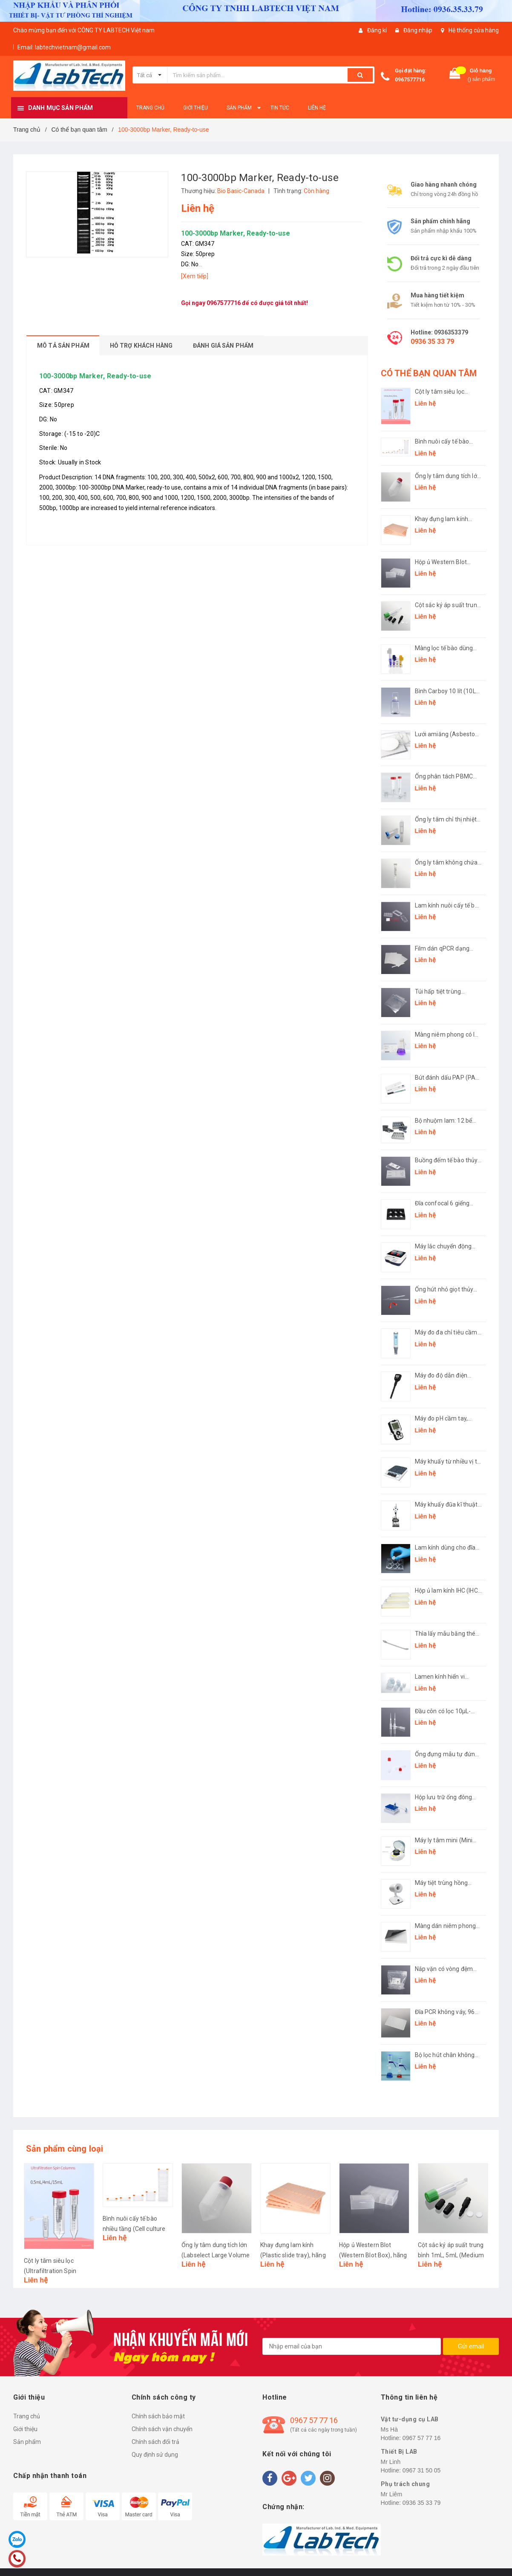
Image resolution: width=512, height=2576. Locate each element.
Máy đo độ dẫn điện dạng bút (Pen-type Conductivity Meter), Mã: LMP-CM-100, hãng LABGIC (448, 1376)
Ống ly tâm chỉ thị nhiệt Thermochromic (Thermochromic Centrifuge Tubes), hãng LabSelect (448, 820)
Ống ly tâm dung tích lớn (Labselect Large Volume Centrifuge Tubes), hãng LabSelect (447, 477)
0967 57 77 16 (314, 2420)
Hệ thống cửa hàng (474, 30)
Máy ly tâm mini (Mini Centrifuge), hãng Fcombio (444, 1841)
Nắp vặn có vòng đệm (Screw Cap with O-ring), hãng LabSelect (448, 1969)
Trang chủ (26, 2416)
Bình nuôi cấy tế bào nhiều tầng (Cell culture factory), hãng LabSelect (446, 442)
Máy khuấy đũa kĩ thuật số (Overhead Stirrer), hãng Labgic (446, 1505)
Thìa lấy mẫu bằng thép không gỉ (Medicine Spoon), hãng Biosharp (447, 1634)
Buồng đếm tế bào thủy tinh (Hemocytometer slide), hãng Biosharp (446, 1161)
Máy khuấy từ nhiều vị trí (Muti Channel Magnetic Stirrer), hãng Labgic (448, 1462)
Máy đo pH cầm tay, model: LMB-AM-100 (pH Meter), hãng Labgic (447, 1419)
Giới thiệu (25, 2429)
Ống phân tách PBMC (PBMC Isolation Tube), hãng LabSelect (446, 777)
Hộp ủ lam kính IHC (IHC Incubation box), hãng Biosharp (446, 1591)
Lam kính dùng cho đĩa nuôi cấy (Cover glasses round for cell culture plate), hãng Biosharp (447, 1548)
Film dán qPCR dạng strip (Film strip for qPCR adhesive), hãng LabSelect (448, 949)
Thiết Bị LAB (399, 2451)
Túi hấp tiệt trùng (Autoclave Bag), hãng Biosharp (445, 992)
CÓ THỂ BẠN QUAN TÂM (429, 373)
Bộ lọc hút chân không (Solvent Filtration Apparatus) (445, 2056)
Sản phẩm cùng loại (65, 2149)
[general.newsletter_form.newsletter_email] (351, 2346)
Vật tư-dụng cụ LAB (410, 2419)
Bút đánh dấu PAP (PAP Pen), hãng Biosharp (447, 1078)
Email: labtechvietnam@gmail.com (64, 47)
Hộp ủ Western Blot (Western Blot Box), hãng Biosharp (441, 563)
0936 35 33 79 (432, 341)
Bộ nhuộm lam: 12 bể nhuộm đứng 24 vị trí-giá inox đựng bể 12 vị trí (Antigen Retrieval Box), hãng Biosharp (448, 1121)
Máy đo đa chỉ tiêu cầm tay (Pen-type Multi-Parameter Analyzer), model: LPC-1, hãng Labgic (446, 1333)
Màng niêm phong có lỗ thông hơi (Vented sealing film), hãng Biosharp (446, 1035)
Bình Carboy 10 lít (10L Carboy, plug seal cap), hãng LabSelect (445, 692)
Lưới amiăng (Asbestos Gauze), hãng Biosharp (446, 735)
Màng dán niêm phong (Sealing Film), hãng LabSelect (445, 1926)
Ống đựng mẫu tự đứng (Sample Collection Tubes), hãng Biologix (447, 1755)
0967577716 (410, 80)
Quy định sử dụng (155, 2454)
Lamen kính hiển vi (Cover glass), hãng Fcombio (441, 1677)
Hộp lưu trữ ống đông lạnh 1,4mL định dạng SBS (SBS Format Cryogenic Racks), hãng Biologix (447, 1798)
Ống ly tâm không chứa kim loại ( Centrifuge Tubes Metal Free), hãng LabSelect (448, 863)
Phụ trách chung (405, 2484)
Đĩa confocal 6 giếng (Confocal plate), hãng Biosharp (445, 1204)
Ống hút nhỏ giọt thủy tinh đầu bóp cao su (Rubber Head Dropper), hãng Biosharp (447, 1290)
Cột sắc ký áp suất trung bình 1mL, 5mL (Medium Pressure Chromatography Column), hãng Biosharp (448, 606)
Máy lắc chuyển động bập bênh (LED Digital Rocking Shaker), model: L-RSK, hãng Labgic (448, 1247)
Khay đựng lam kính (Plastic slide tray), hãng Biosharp (447, 520)
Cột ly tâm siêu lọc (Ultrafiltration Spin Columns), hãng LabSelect (441, 392)
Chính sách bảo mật (158, 2416)
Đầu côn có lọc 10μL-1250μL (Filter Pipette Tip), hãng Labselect (444, 1712)
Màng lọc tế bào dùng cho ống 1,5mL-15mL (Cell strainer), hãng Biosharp (444, 649)
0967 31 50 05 (422, 2470)
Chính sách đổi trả (155, 2441)
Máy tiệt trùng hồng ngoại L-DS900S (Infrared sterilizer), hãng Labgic (441, 1883)
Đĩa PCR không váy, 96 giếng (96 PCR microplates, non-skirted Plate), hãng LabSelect (448, 2012)
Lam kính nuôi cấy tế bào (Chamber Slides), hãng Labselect (448, 906)
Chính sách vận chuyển (162, 2429)
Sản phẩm (27, 2441)
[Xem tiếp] (194, 276)
